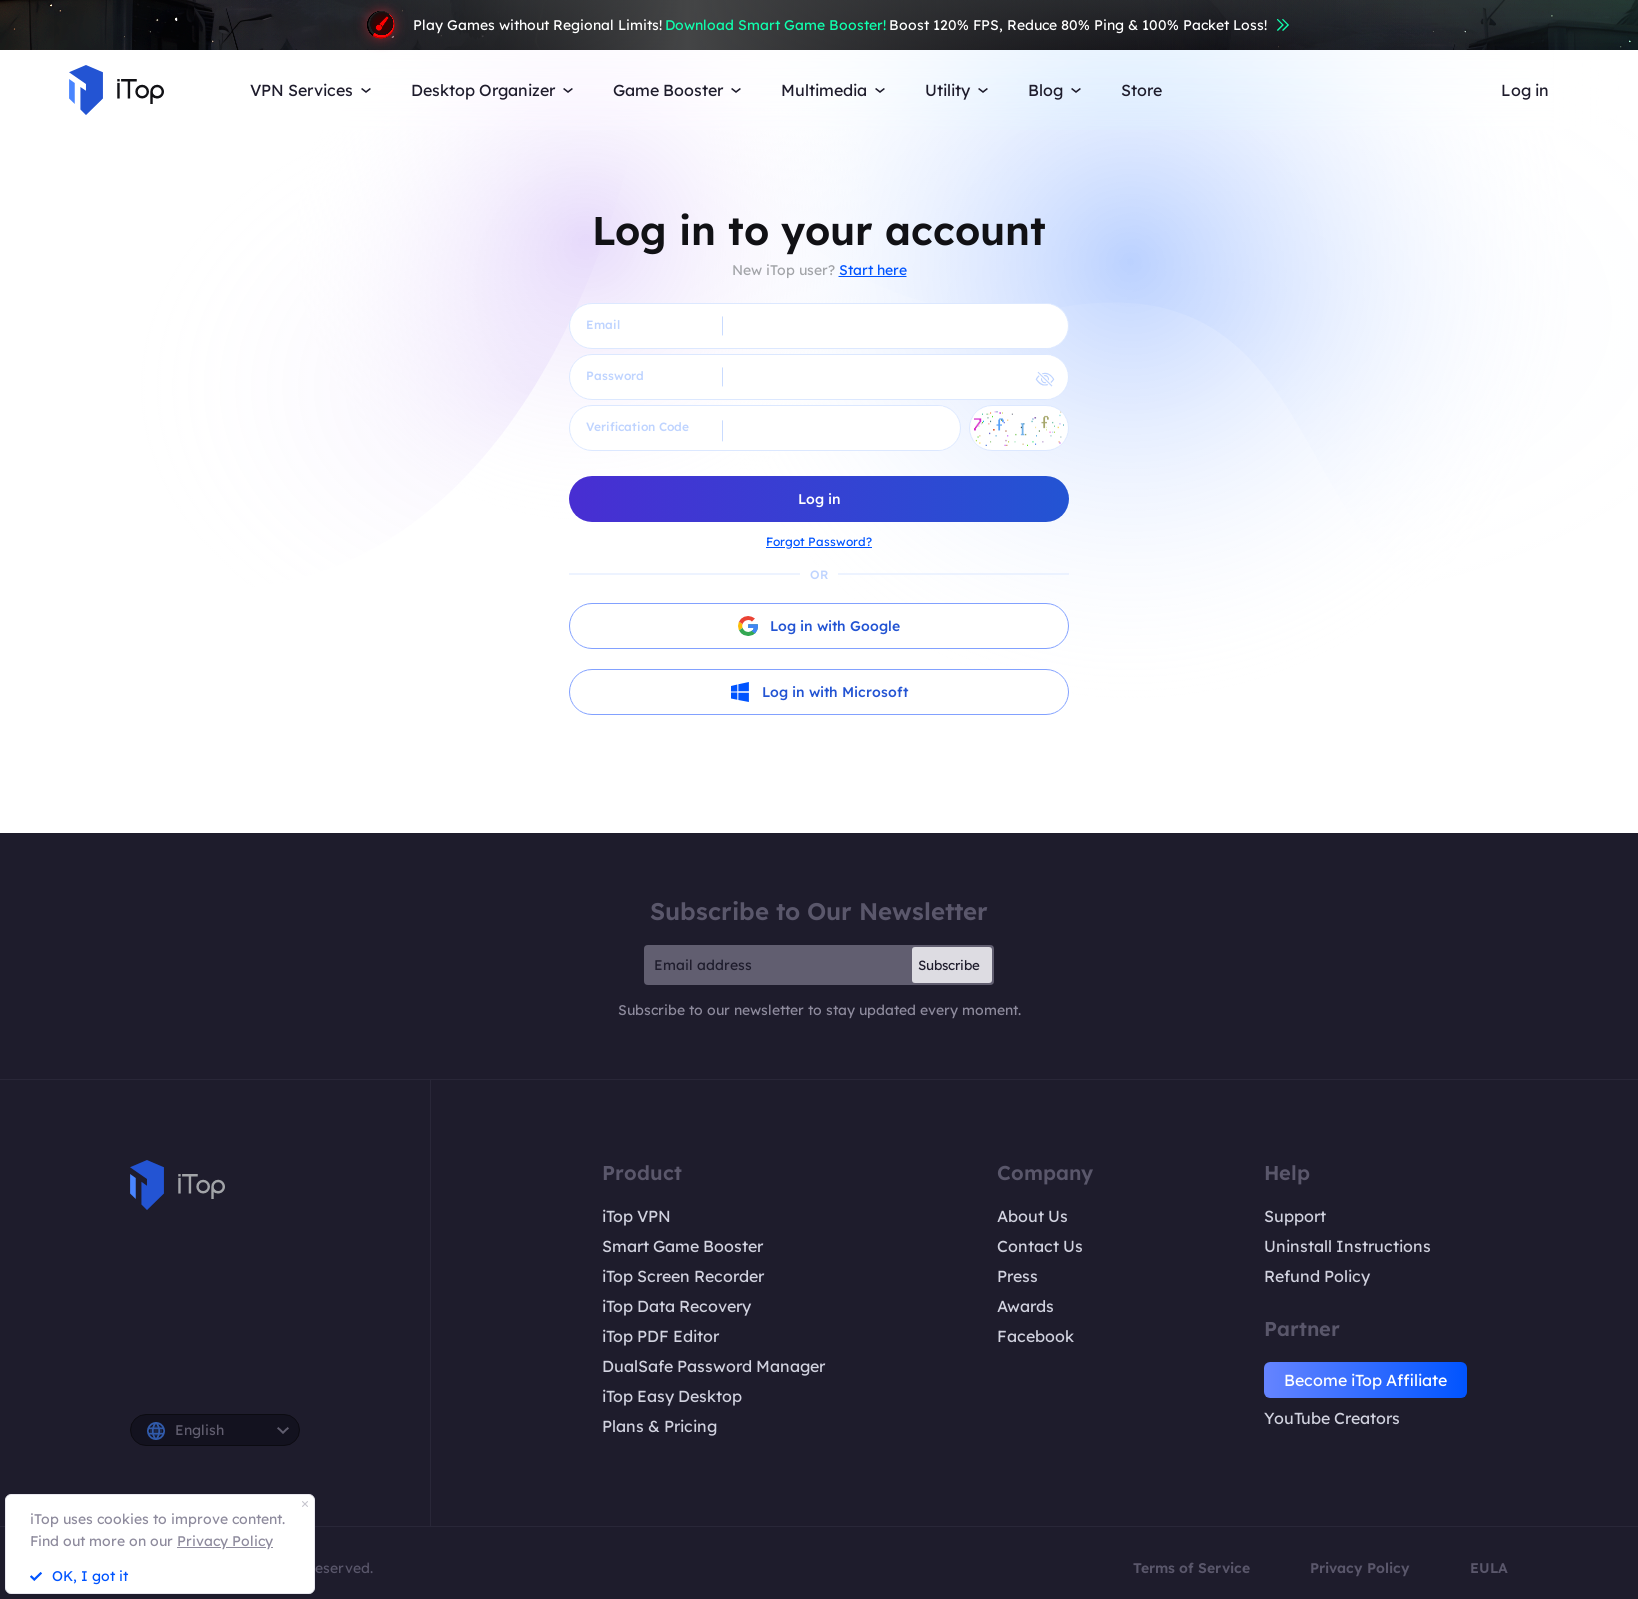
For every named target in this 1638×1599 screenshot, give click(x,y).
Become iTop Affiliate (1365, 1380)
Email (603, 324)
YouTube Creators (1332, 1418)
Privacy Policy (1360, 1568)
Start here (873, 270)
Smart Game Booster (682, 1246)
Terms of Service (1191, 1568)
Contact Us (1040, 1246)
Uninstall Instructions (1347, 1246)
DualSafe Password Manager (713, 1366)
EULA (1489, 1568)
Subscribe (949, 965)
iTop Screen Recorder (683, 1276)
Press (1017, 1276)
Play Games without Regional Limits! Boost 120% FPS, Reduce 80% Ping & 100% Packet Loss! (819, 25)
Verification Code (637, 426)
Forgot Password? (819, 541)
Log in (1525, 90)
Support (1295, 1216)
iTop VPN (636, 1216)
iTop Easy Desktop (672, 1396)
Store (1141, 90)
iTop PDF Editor (660, 1336)
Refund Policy (1317, 1276)
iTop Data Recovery (676, 1306)
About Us (1032, 1216)
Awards (1025, 1306)
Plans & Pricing (659, 1426)
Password (615, 375)
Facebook (1035, 1336)
